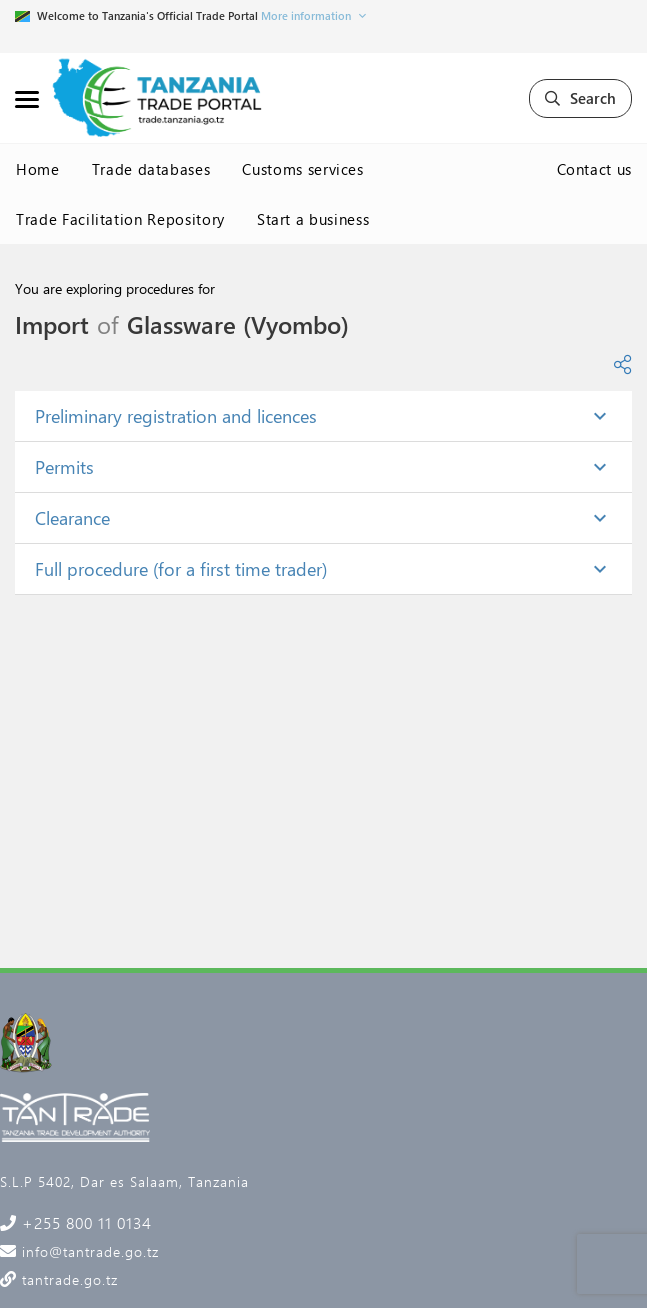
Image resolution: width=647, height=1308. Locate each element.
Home (38, 169)
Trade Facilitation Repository (120, 219)
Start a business (313, 219)
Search (580, 98)
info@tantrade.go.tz (88, 1251)
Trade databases (151, 169)
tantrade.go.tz (67, 1279)
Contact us (595, 169)
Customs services (302, 169)
